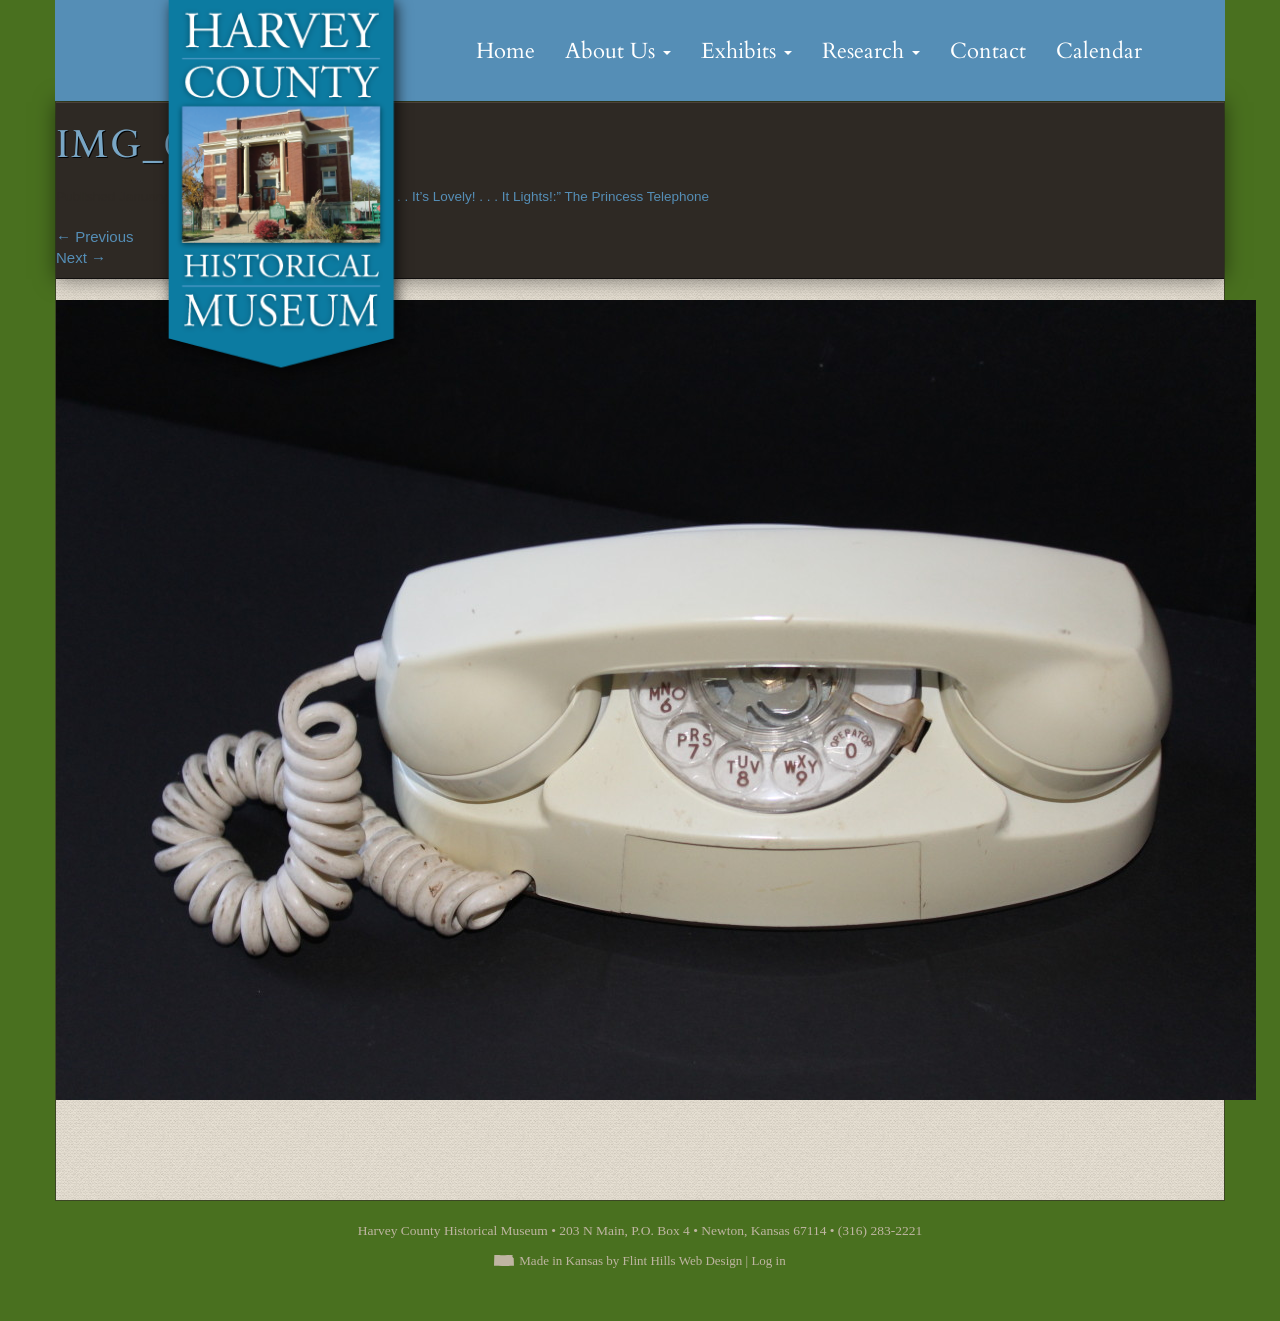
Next (81, 257)
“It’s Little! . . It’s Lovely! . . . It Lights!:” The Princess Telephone (522, 196)
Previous (95, 236)
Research (871, 51)
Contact (988, 51)
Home (505, 51)
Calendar (1099, 51)
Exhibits (746, 51)
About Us (618, 51)
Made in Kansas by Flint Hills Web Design (630, 1260)
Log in (768, 1260)
